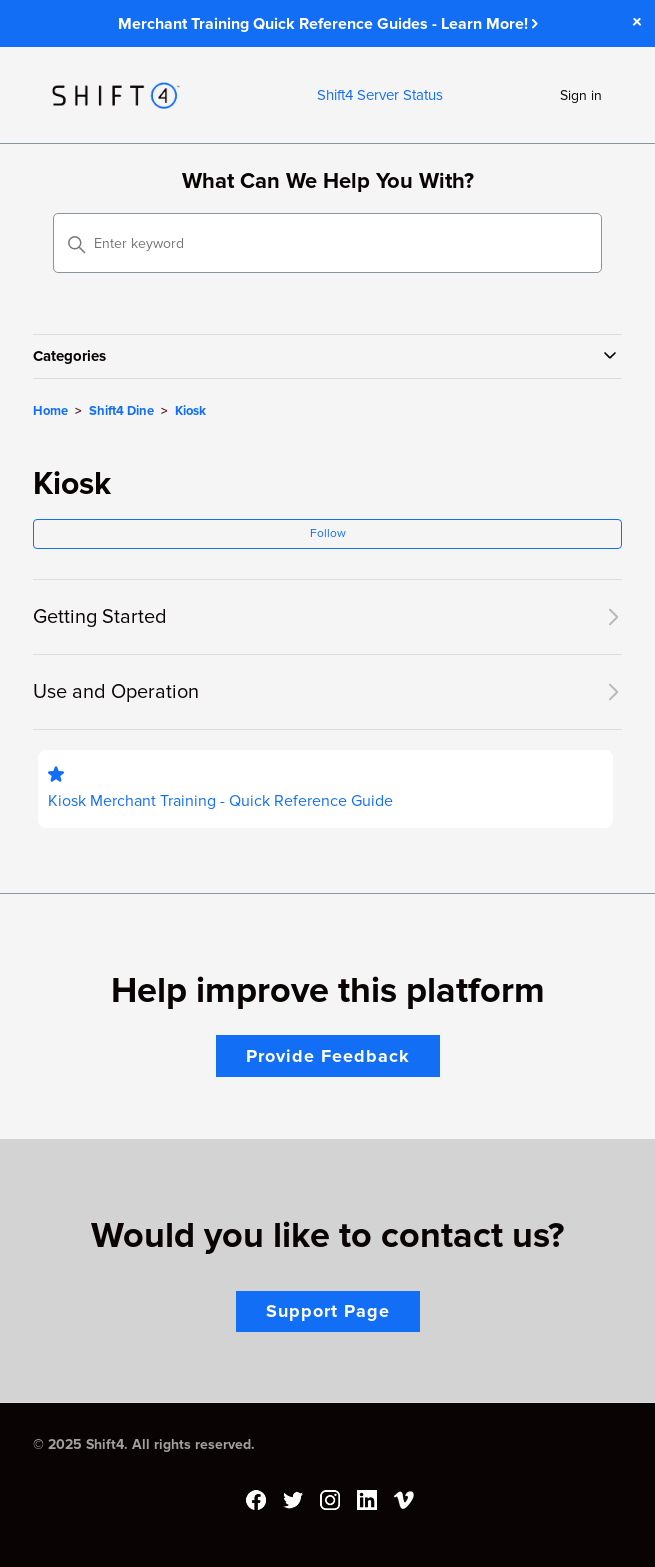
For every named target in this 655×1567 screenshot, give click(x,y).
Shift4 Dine (121, 411)
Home (50, 411)
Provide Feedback (328, 1056)
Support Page (328, 1311)
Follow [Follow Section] (328, 533)
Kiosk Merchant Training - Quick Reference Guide (220, 801)
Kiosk (190, 411)
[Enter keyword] (328, 243)
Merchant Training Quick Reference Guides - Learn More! (328, 24)
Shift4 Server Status (380, 95)
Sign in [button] (581, 95)
